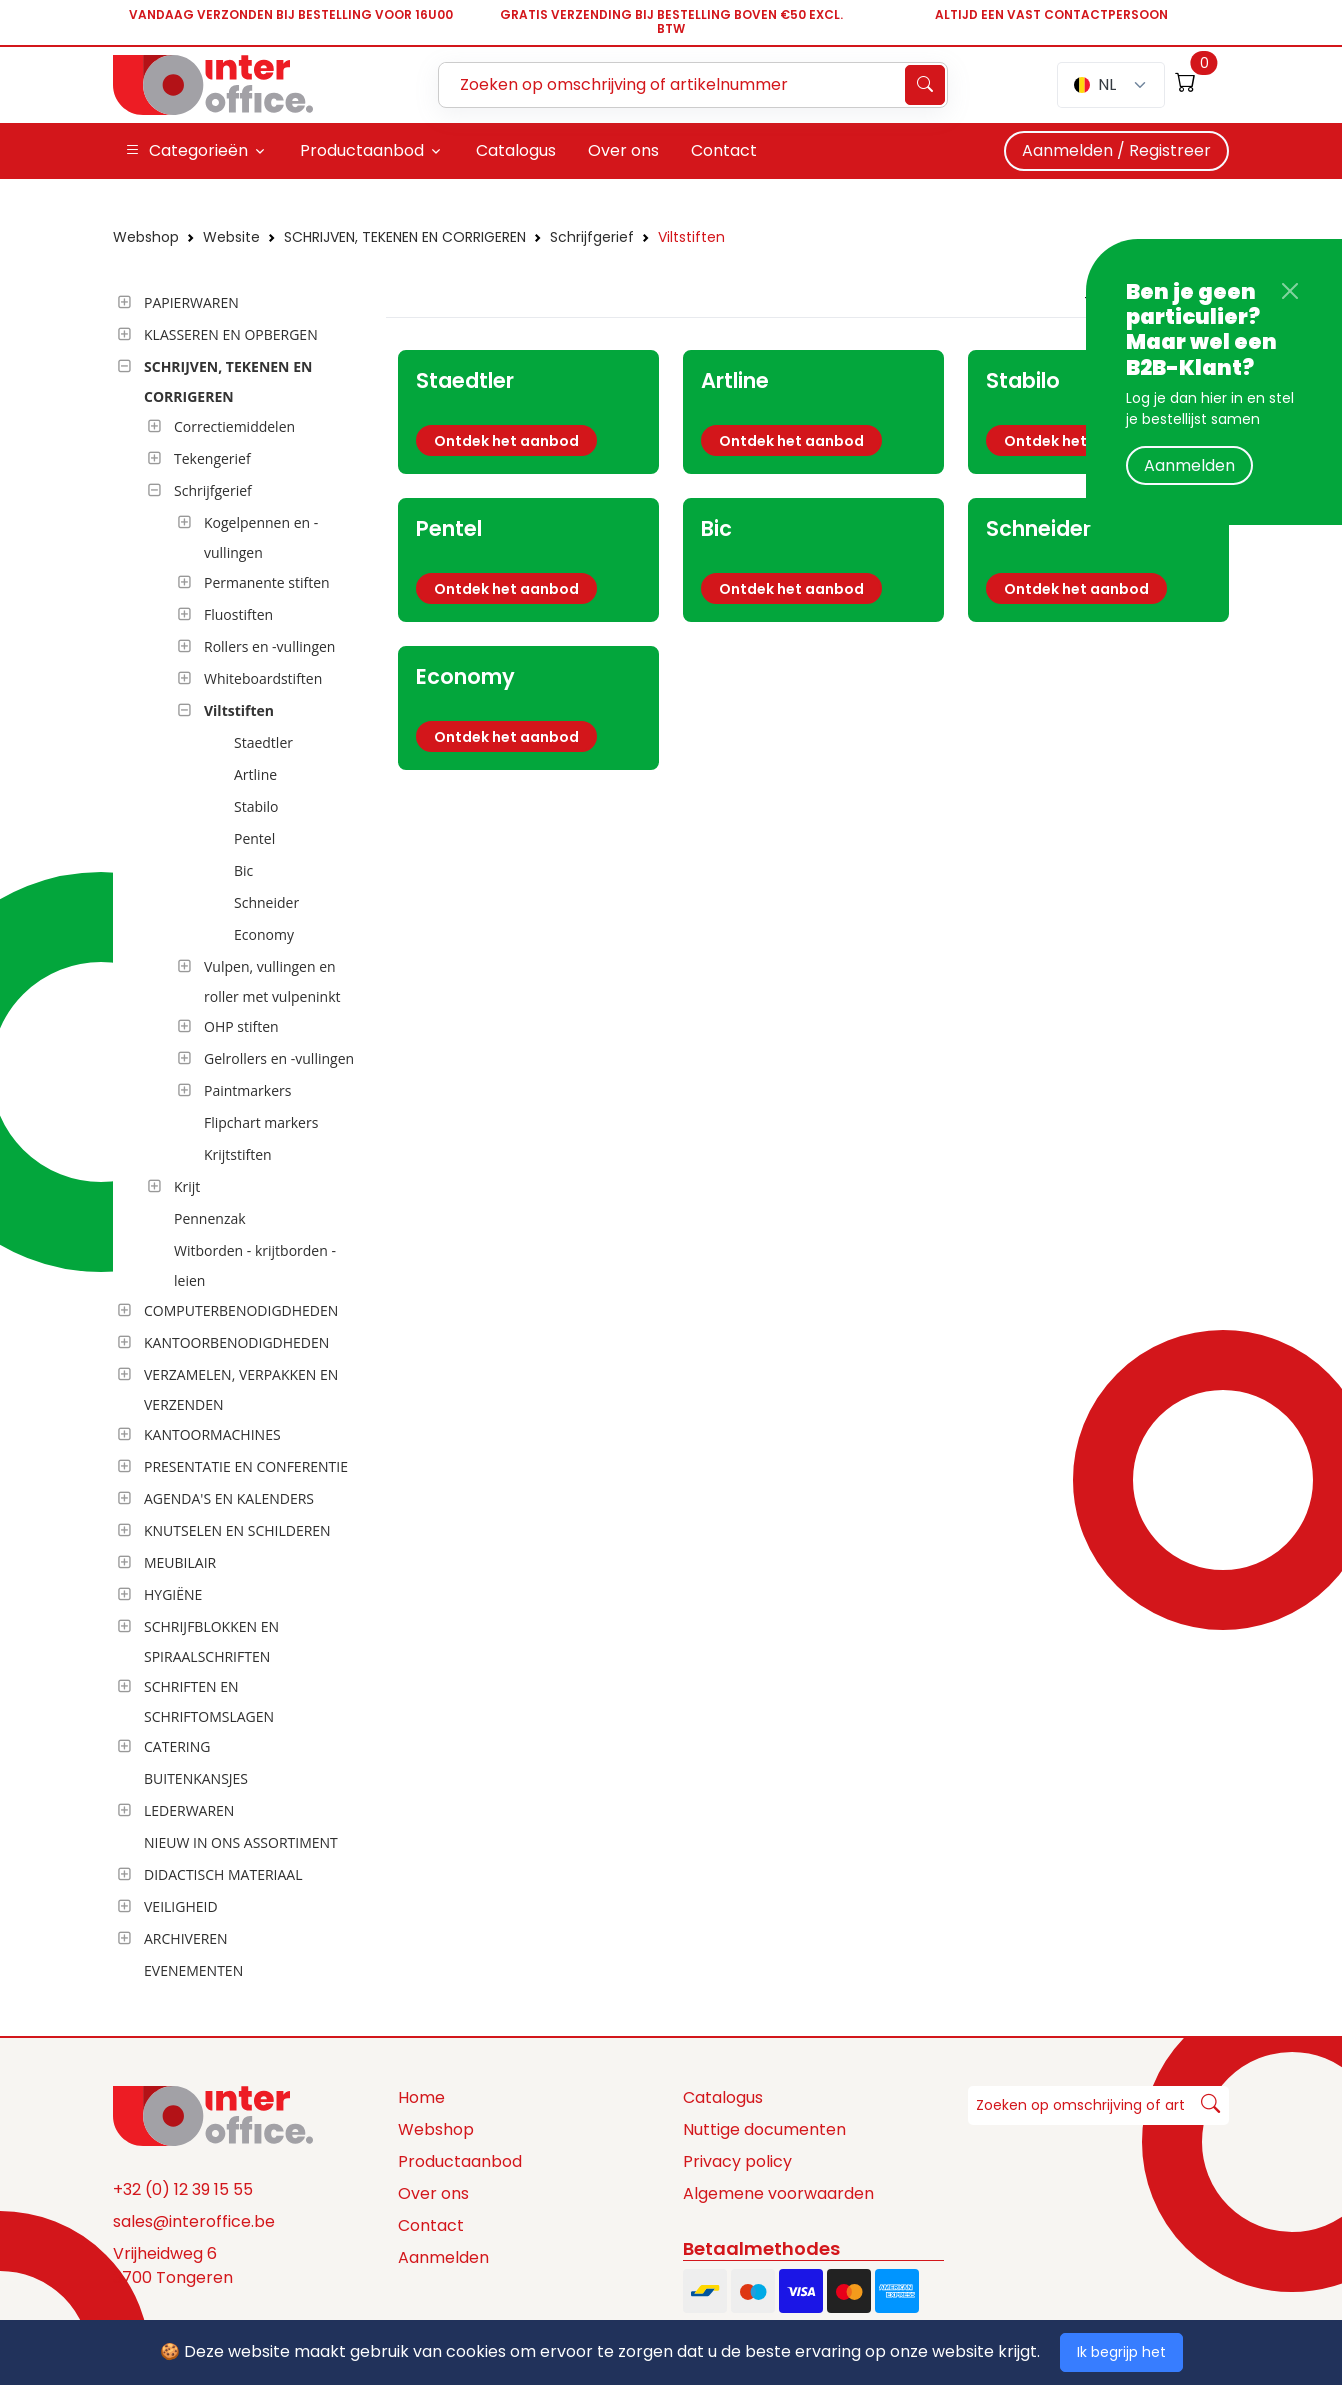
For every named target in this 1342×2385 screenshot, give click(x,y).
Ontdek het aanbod (506, 441)
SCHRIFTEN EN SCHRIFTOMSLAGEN (209, 1701)
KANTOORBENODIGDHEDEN (236, 1342)
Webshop (146, 237)
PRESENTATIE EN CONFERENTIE (246, 1466)
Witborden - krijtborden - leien (255, 1265)
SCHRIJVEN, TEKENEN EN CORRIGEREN (405, 237)
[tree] (243, 1138)
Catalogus (723, 2097)
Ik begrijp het (1121, 2352)
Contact (431, 2225)
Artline (255, 774)
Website (231, 237)
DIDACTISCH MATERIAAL (223, 1874)
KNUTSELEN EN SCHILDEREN (237, 1530)
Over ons (433, 2193)
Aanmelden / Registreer (1116, 150)
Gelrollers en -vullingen (279, 1058)
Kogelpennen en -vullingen (261, 537)
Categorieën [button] (186, 151)
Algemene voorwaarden (778, 2193)
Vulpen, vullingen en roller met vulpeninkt (272, 981)
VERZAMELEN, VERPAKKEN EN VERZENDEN (241, 1389)
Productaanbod (460, 2161)
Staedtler (263, 742)
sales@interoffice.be (194, 2221)
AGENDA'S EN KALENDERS (229, 1498)
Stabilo (256, 806)
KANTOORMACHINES (212, 1434)
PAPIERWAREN (191, 302)
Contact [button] (724, 150)
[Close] (1290, 291)
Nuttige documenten (764, 2129)
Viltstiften (691, 237)
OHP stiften (241, 1026)
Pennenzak (210, 1218)
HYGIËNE (173, 1594)
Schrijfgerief (592, 237)
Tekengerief (212, 458)
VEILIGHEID (181, 1906)
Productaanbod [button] (362, 150)
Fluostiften (238, 614)
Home (421, 2097)
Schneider (266, 902)
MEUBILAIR (180, 1562)
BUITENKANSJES (196, 1778)
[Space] (213, 2115)
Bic (243, 870)
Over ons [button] (623, 150)
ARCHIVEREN (186, 1938)
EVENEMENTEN (193, 1970)
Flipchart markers (261, 1122)
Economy (264, 934)
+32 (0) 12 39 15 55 (183, 2189)
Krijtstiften (238, 1154)
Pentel (254, 838)
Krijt (187, 1186)
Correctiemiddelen (234, 426)
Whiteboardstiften (263, 678)
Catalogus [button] (516, 150)
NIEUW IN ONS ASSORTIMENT (241, 1842)
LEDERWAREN (189, 1810)
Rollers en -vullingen (269, 646)
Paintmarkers (247, 1090)
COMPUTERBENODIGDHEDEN (241, 1310)
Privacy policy (737, 2161)
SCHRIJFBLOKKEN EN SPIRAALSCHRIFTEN (211, 1641)
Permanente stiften (267, 582)
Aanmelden (1189, 465)
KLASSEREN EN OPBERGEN (231, 334)
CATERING (177, 1746)
